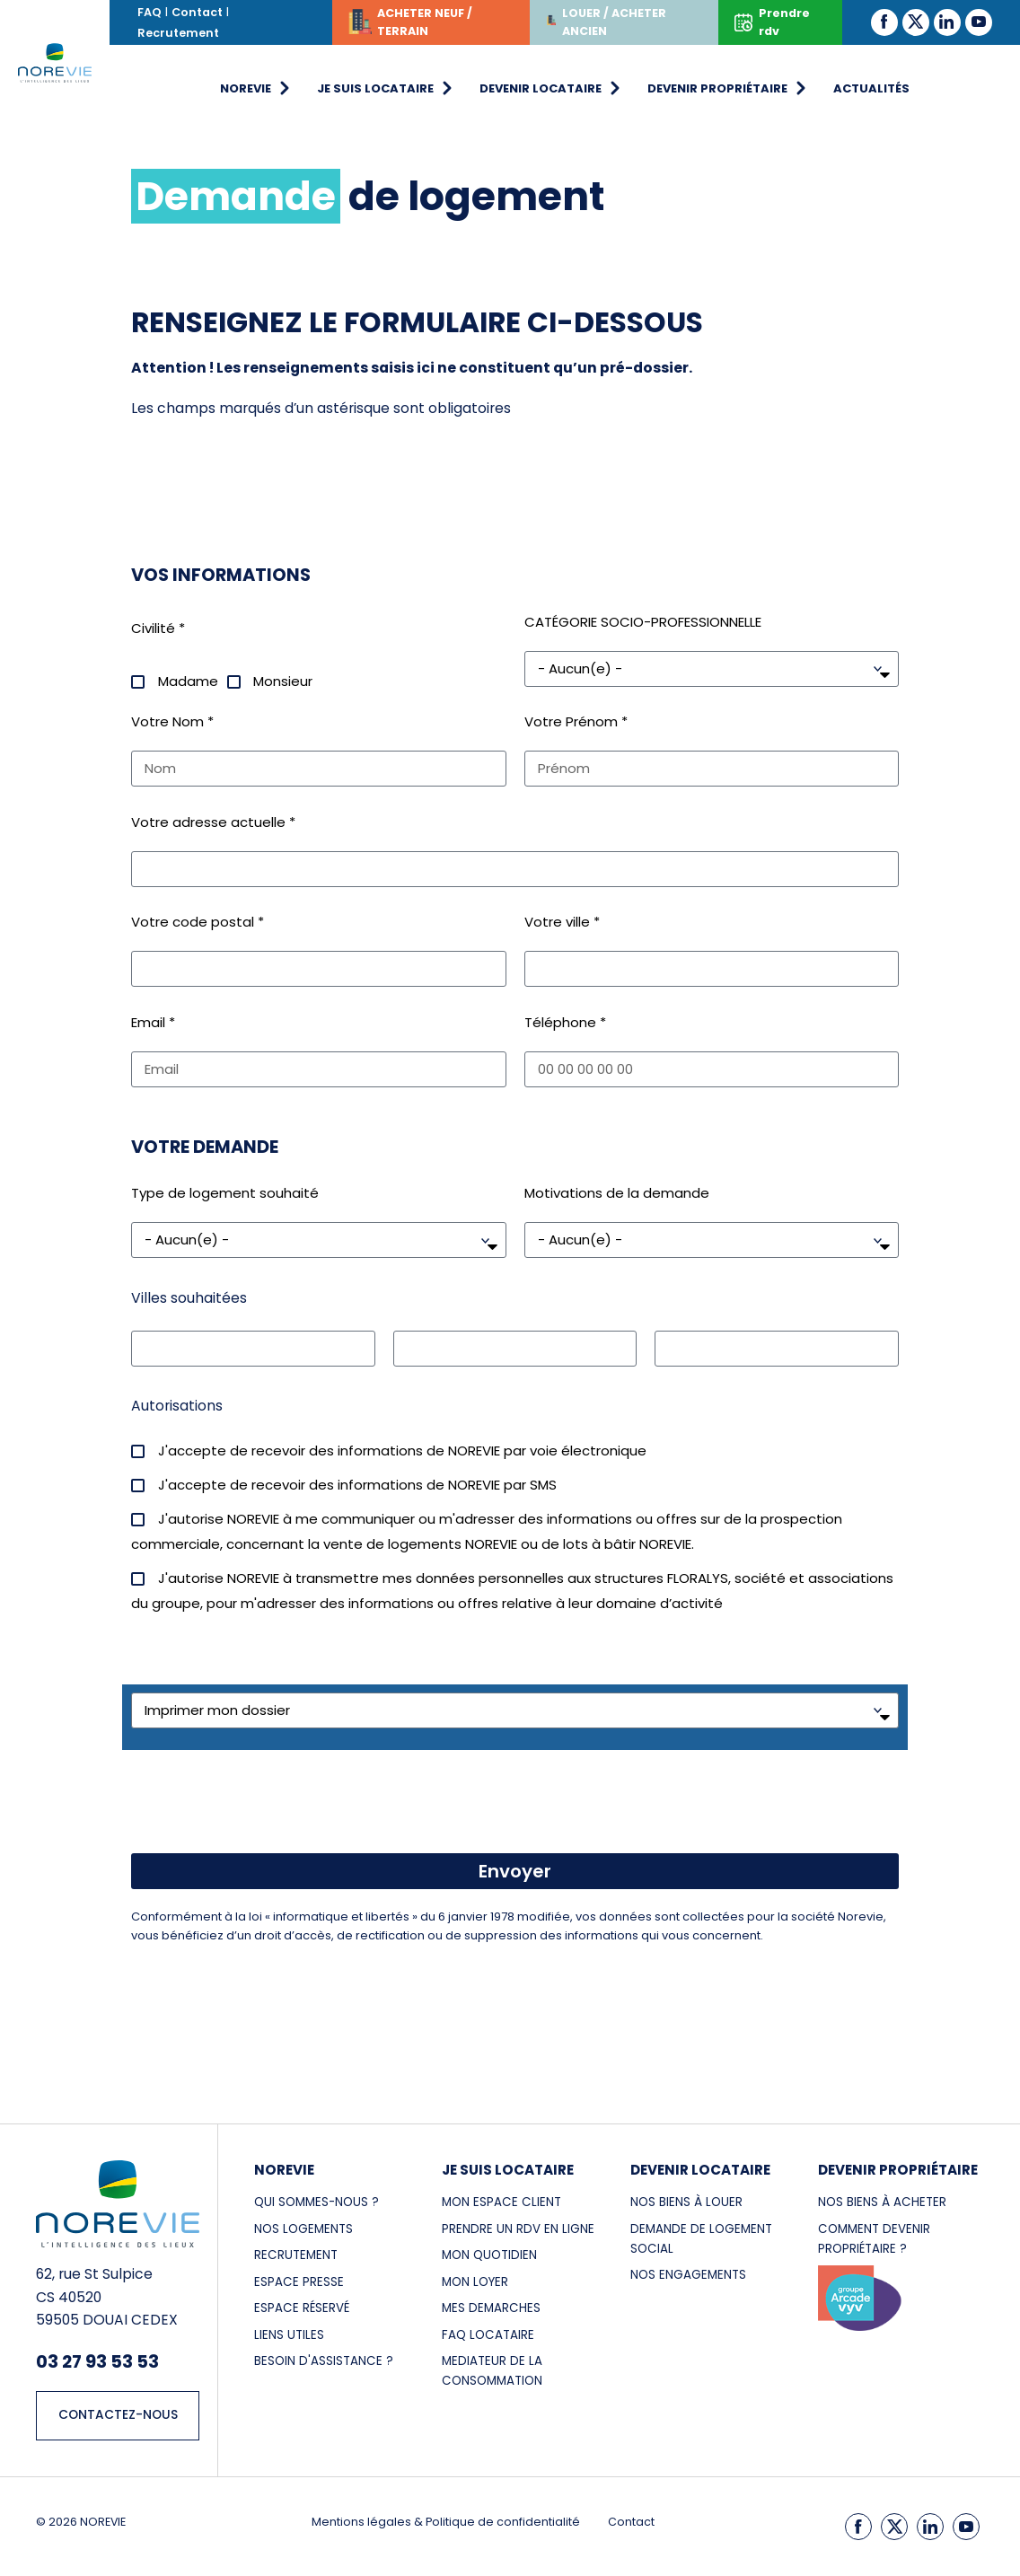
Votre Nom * (172, 721)
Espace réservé (301, 2308)
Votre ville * (562, 921)
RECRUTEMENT (296, 2255)
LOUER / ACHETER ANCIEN (606, 22)
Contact (197, 12)
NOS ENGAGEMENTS (688, 2274)
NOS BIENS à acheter (882, 2202)
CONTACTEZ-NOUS (118, 2414)
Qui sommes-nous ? (316, 2202)
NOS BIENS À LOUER (686, 2202)
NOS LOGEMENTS (303, 2229)
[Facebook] (884, 21)
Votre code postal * (197, 921)
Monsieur (282, 681)
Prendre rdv (771, 22)
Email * (153, 1022)
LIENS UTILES (289, 2334)
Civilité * (158, 628)
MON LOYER (475, 2281)
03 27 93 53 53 (97, 2361)
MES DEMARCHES (491, 2308)
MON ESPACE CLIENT (501, 2202)
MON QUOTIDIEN (489, 2255)
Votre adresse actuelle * (213, 822)
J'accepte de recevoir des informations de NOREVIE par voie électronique (402, 1450)
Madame (188, 681)
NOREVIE (284, 2169)
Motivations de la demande (616, 1192)
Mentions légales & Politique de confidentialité (446, 2521)
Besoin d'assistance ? (323, 2360)
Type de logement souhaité (225, 1192)
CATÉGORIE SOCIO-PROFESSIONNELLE (642, 621)
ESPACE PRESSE (299, 2281)
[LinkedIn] (947, 21)
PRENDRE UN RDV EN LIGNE (518, 2229)
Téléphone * (565, 1022)
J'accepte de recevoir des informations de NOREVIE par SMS (357, 1484)
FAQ (149, 12)
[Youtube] (978, 21)
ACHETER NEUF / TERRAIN (410, 24)
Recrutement (178, 32)
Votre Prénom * (576, 721)
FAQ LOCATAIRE (488, 2334)
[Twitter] (915, 21)
